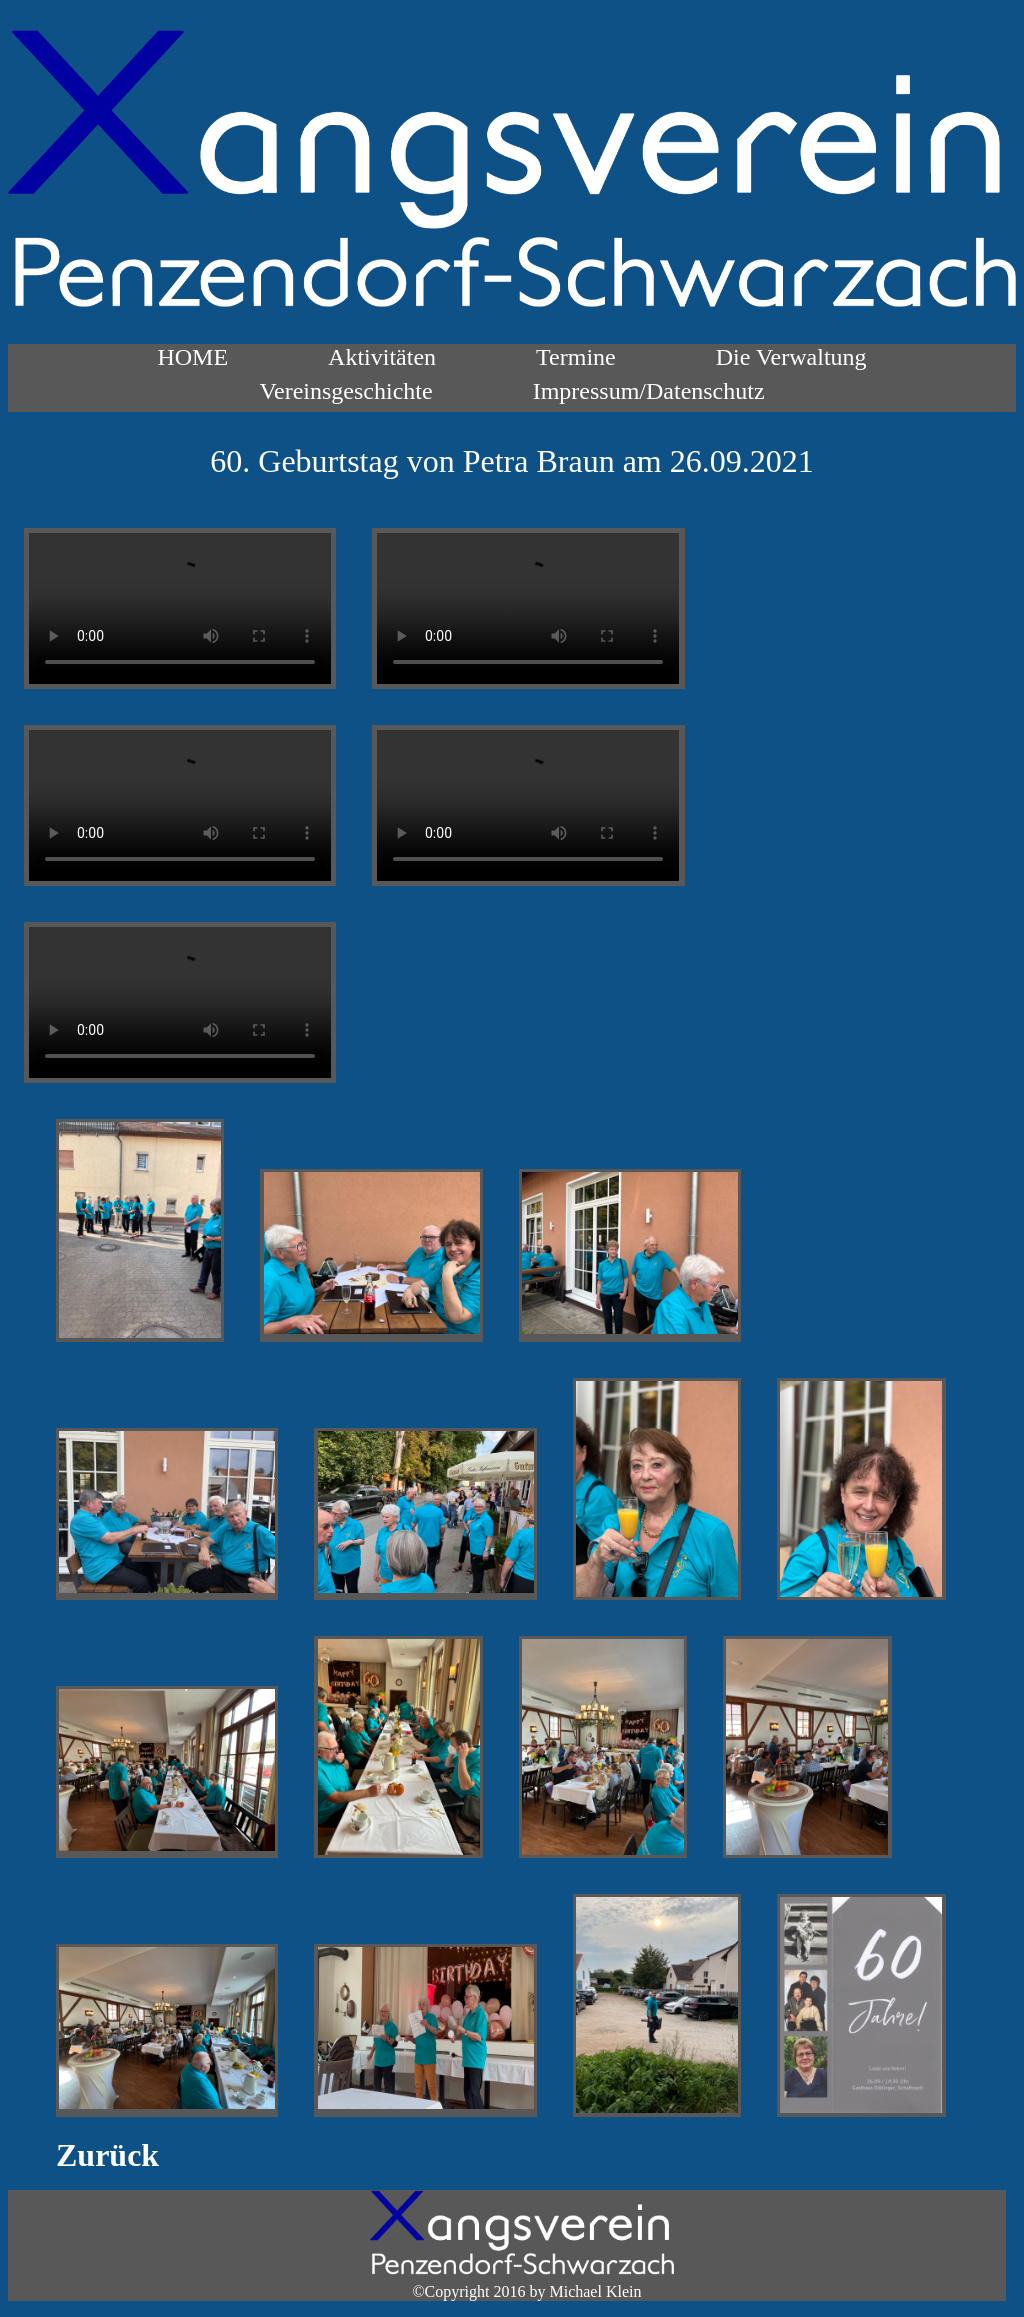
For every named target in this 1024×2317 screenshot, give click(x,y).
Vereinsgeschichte (345, 391)
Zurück (107, 2155)
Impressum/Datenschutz (649, 391)
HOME (192, 357)
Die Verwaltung (791, 357)
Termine (576, 357)
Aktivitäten (382, 357)
